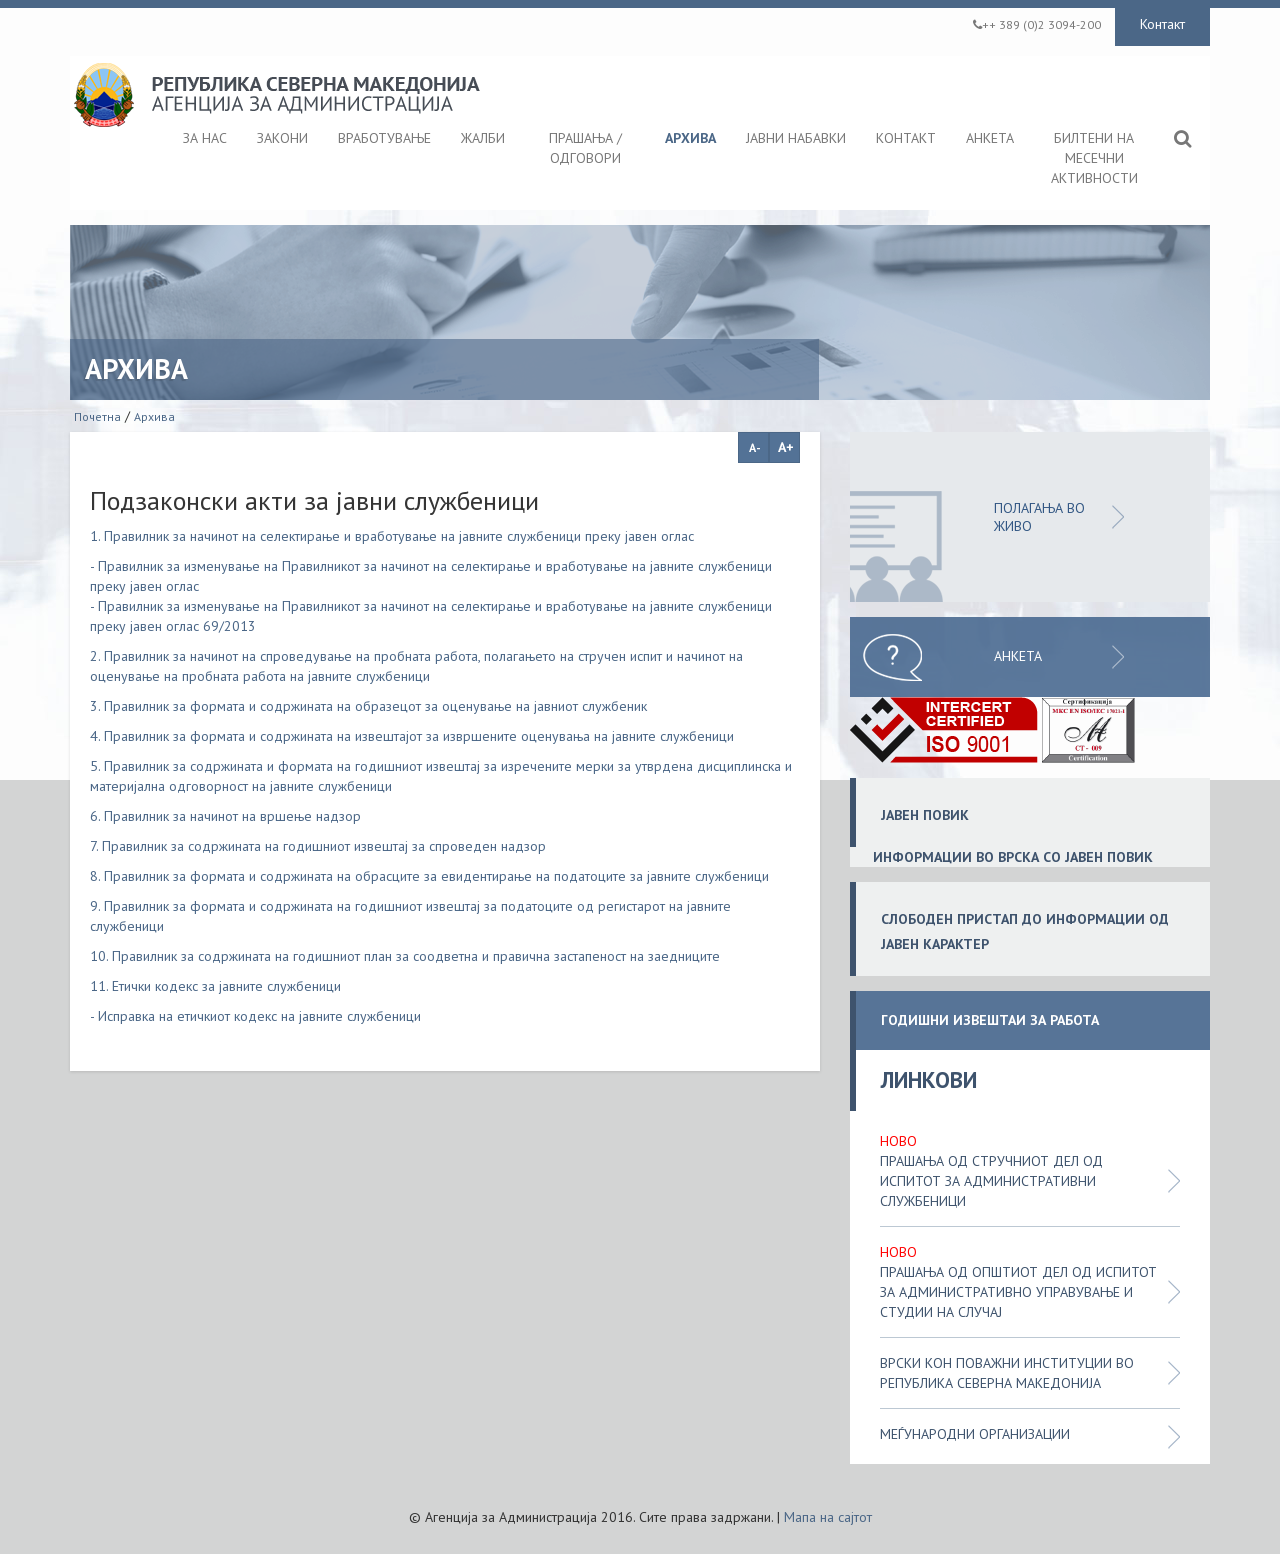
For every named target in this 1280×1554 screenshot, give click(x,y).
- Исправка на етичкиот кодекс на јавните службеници (255, 1016)
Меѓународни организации (975, 1434)
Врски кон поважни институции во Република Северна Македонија (1007, 1373)
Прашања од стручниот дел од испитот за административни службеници (991, 1181)
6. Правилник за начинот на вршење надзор (225, 816)
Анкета (1018, 656)
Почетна (97, 416)
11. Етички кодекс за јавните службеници (215, 986)
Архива (154, 416)
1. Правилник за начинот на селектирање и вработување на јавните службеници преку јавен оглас (392, 536)
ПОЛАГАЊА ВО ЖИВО (1039, 517)
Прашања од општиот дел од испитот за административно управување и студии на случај (1018, 1292)
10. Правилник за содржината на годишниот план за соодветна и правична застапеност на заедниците (405, 956)
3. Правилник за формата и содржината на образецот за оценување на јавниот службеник (368, 706)
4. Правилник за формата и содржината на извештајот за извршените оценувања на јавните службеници (412, 736)
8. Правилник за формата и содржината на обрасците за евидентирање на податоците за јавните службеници (429, 876)
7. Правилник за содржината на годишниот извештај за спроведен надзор (318, 846)
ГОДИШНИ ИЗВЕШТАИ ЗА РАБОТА (990, 1020)
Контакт (1162, 24)
